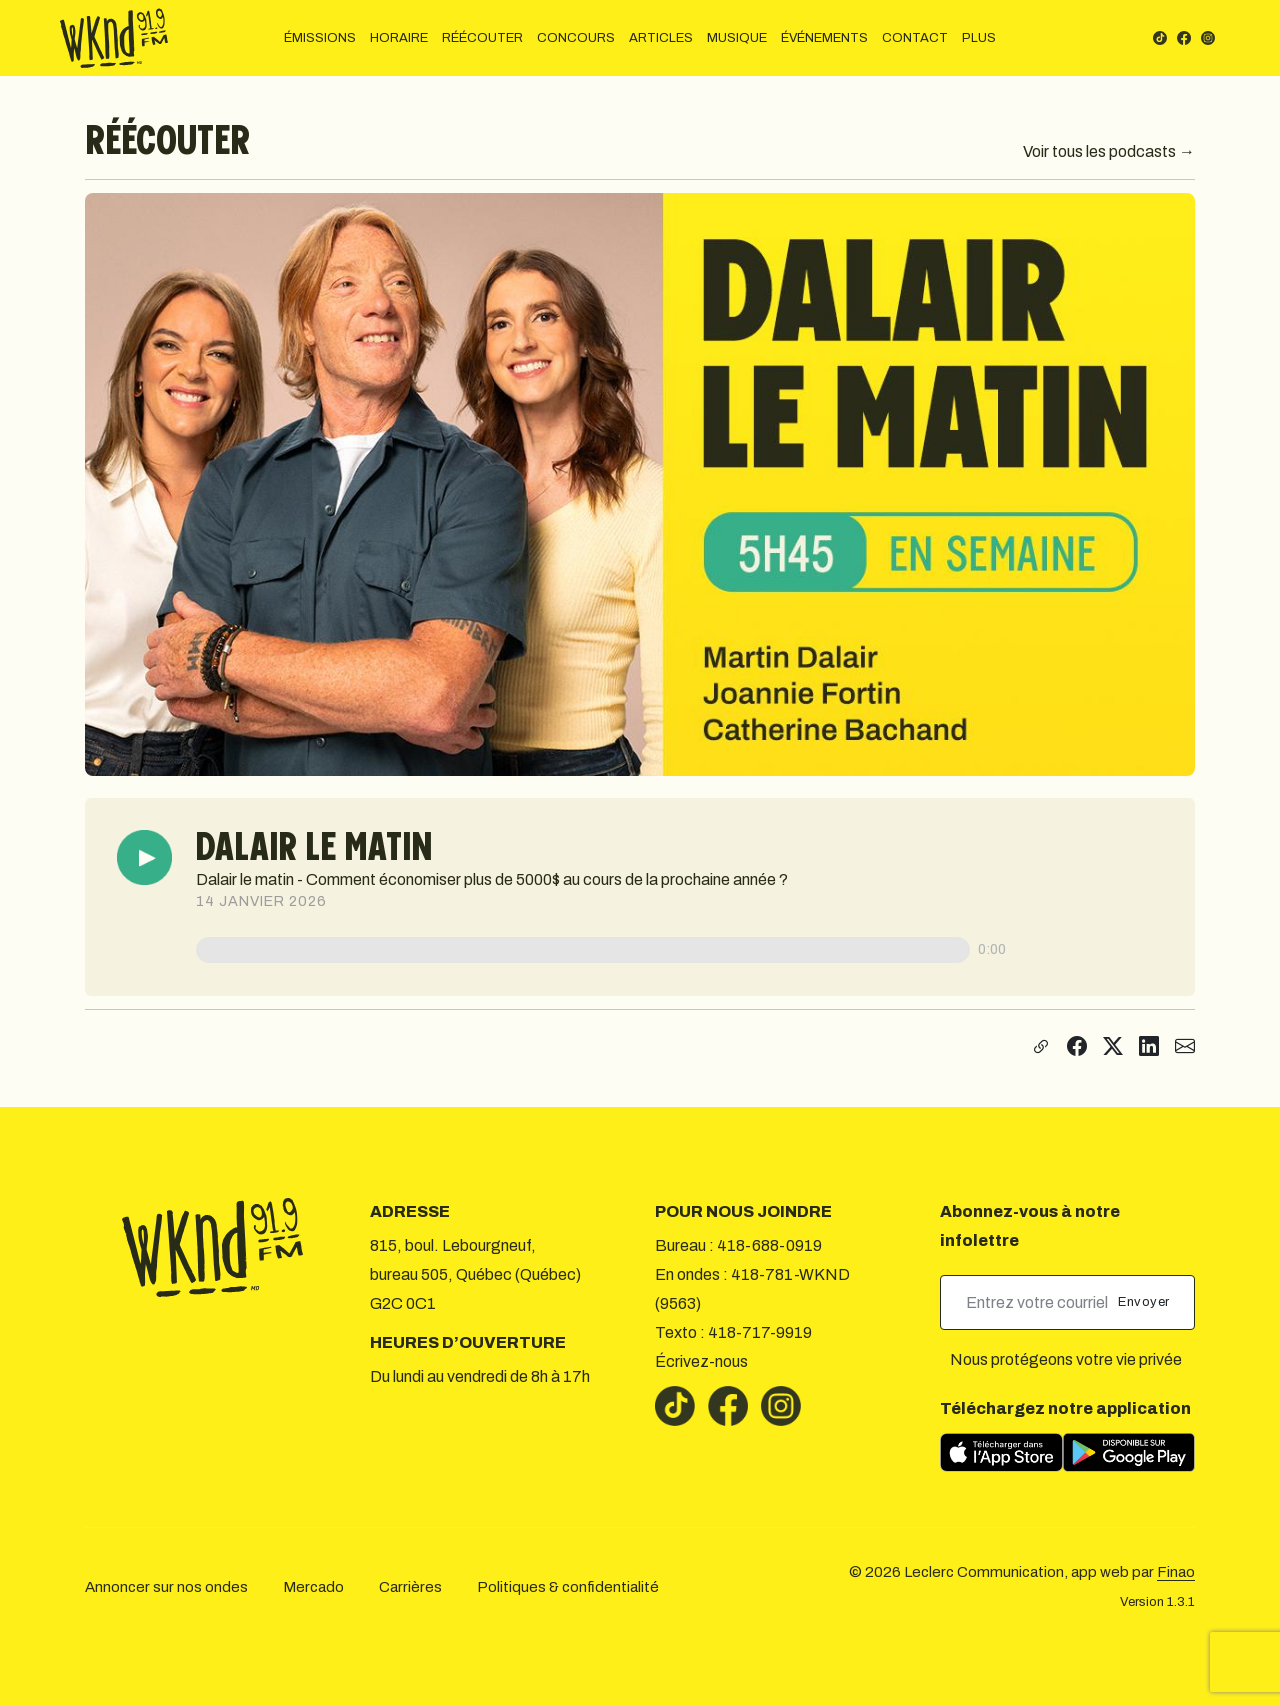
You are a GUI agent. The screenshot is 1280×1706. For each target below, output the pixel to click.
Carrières (410, 1587)
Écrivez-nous (701, 1361)
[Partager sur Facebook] (1077, 1047)
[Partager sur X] (1113, 1047)
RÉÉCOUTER (482, 38)
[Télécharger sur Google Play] (1129, 1452)
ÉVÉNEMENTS (824, 38)
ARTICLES (661, 38)
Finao (1176, 1572)
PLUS (979, 38)
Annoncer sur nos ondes (166, 1587)
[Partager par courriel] (1185, 1047)
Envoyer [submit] (1145, 1302)
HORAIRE (399, 38)
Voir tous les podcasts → (1109, 151)
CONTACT (915, 38)
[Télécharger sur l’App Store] (1001, 1452)
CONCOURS (576, 38)
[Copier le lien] (1038, 1047)
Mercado (313, 1587)
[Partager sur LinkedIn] (1149, 1047)
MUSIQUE (737, 38)
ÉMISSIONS (320, 38)
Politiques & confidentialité (568, 1587)
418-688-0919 (769, 1245)
